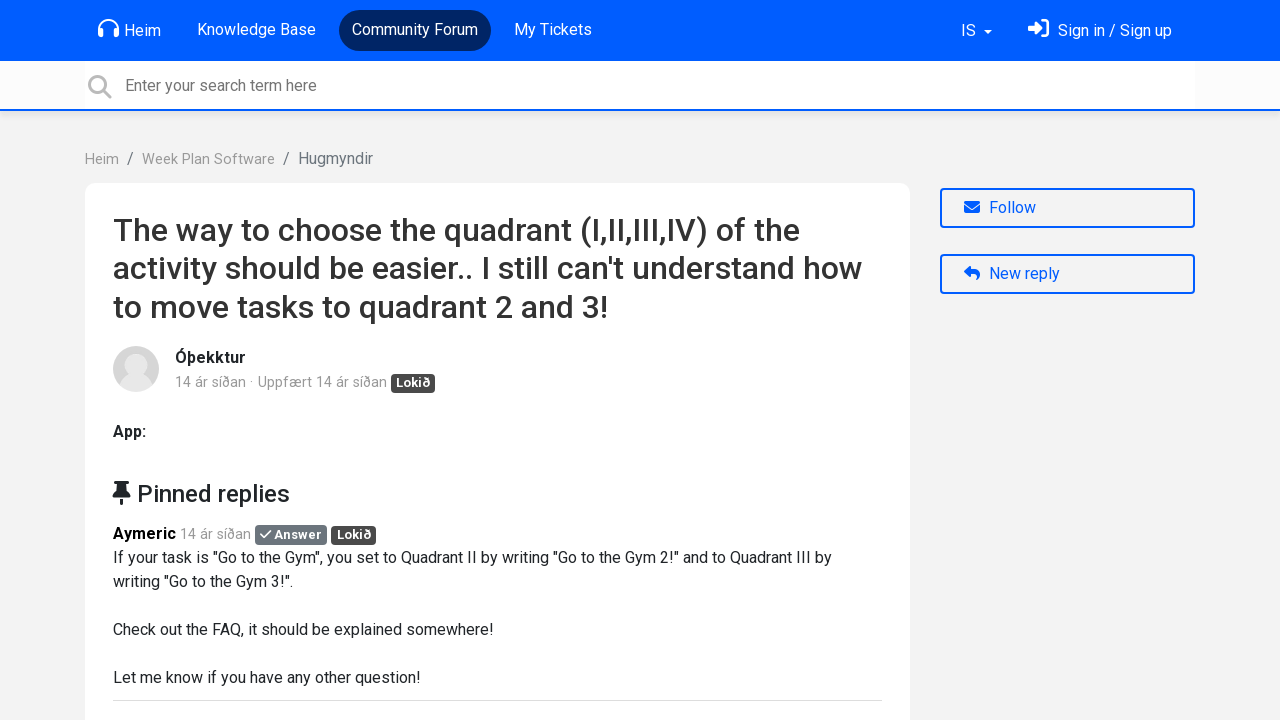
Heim (129, 29)
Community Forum (415, 29)
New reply (1012, 273)
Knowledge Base (256, 29)
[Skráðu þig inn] (1100, 30)
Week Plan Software (208, 159)
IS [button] (970, 30)
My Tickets (553, 29)
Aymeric (144, 533)
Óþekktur (210, 357)
